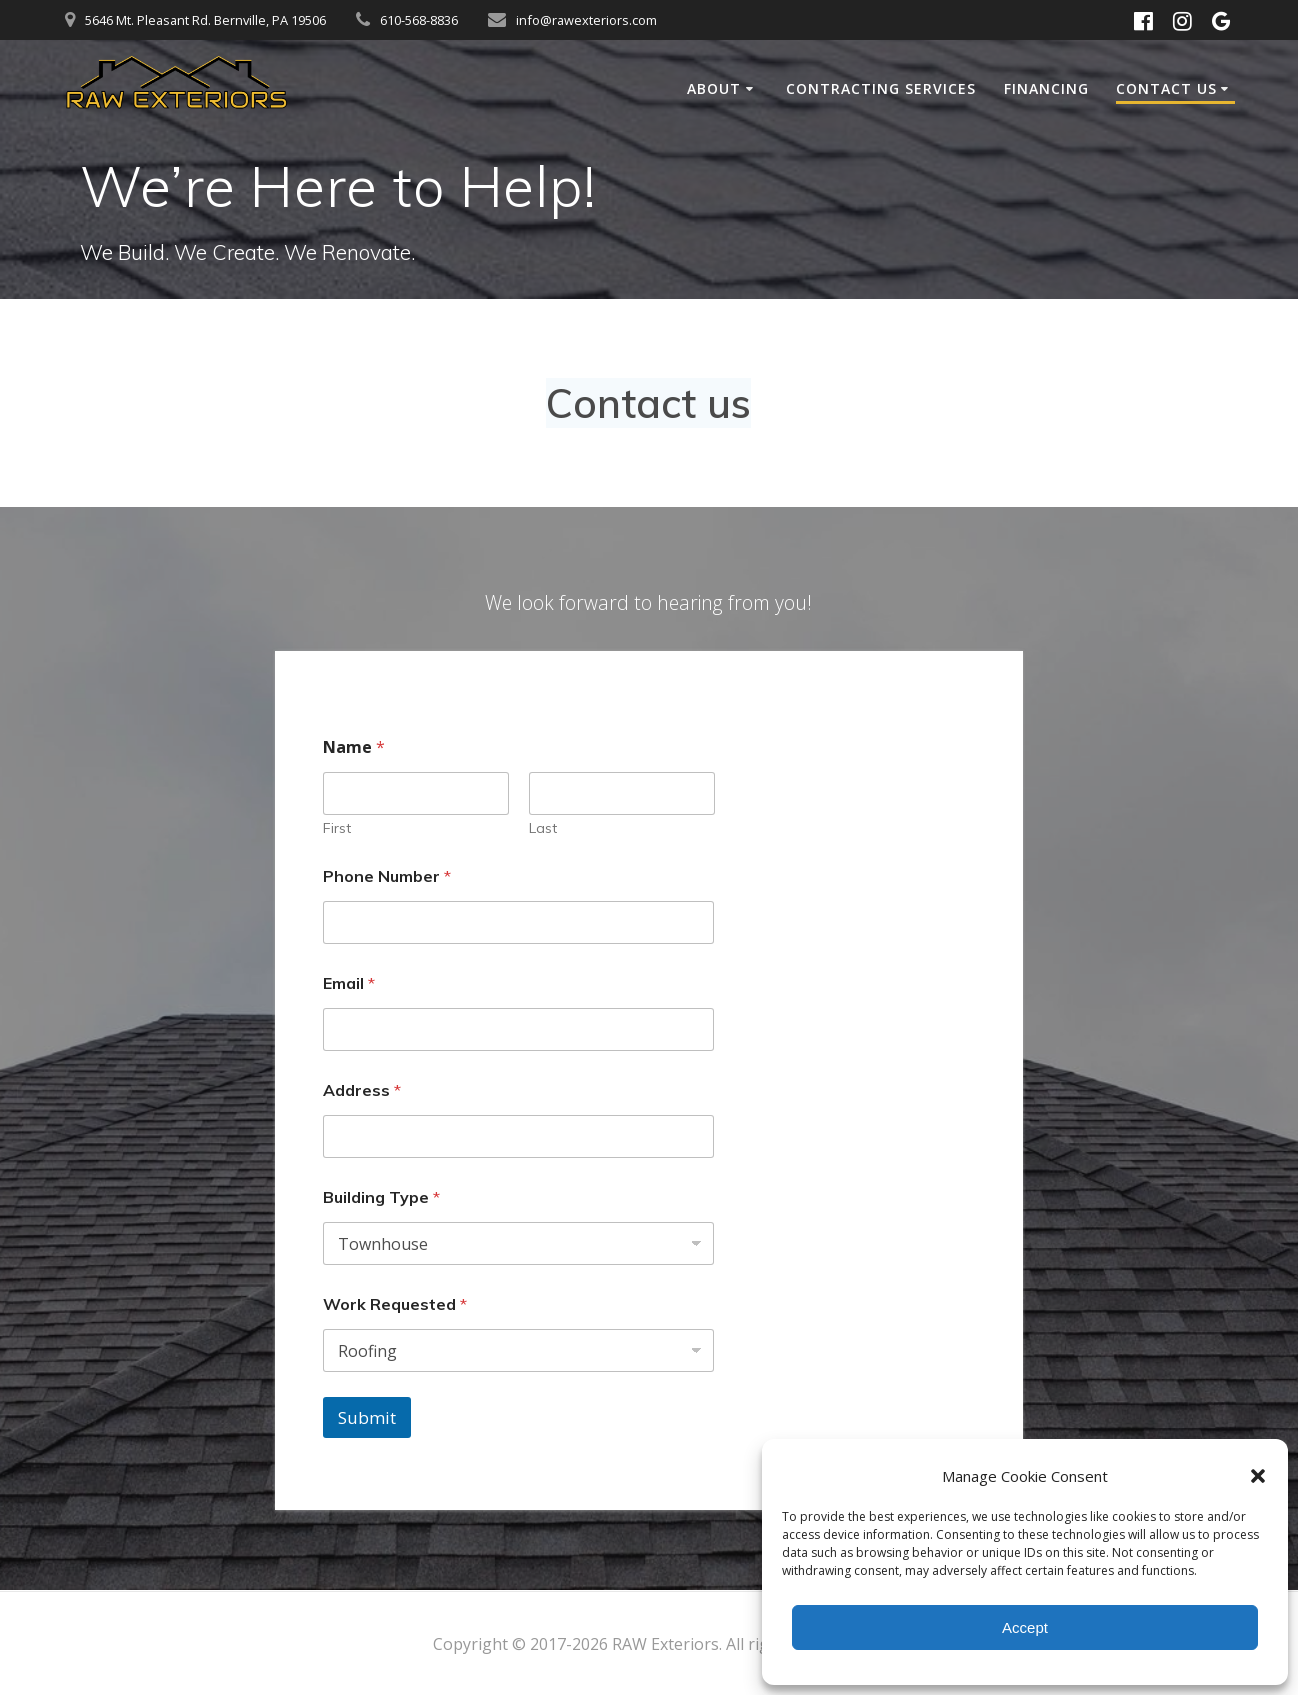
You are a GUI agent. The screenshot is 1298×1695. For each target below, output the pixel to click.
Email (349, 983)
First (337, 828)
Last (542, 828)
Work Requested (395, 1304)
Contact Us (1166, 88)
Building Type (381, 1197)
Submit (367, 1417)
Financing (1046, 88)
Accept (1025, 1627)
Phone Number (387, 876)
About (714, 88)
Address (362, 1090)
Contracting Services (881, 88)
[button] (1258, 1476)
